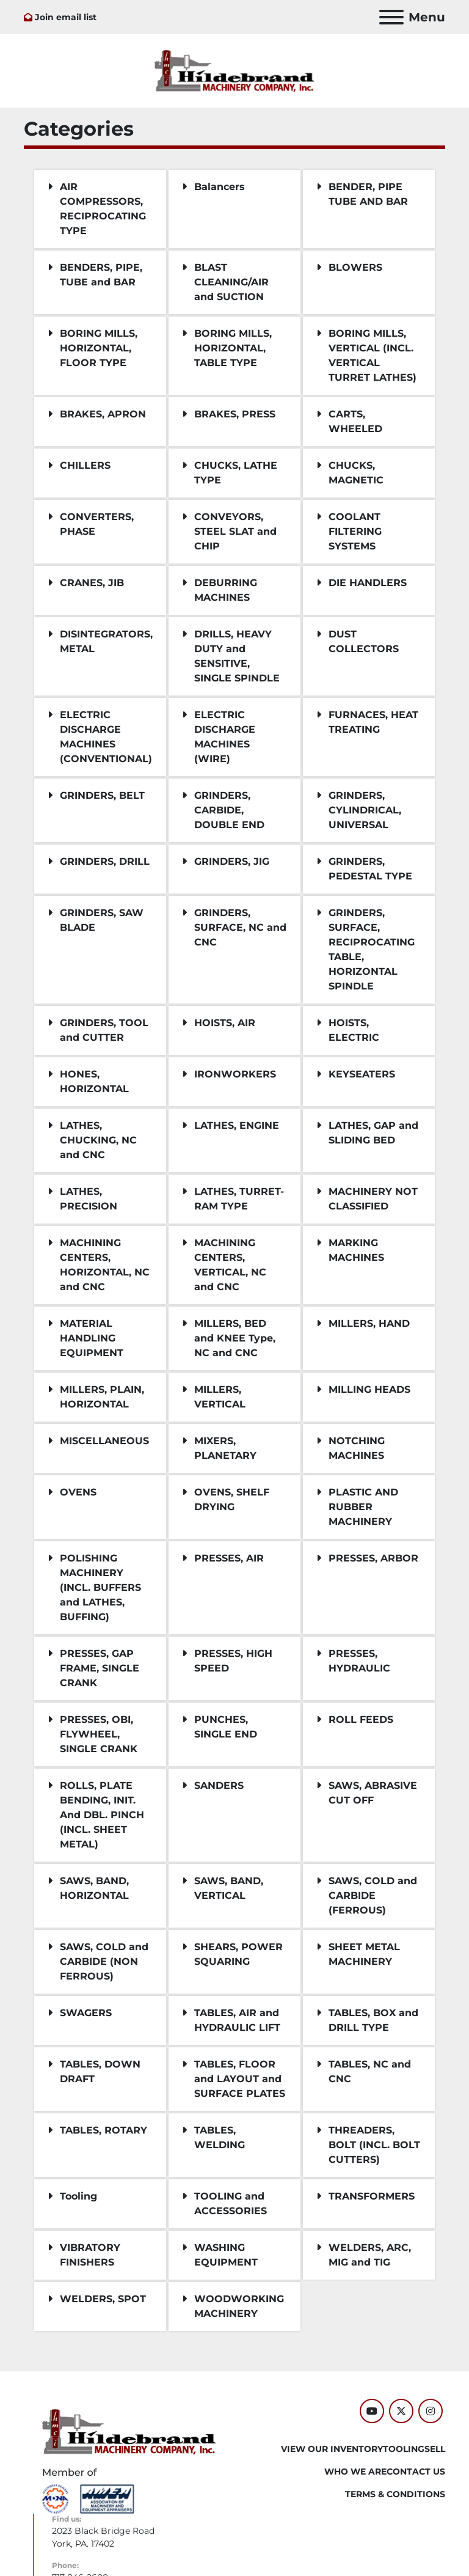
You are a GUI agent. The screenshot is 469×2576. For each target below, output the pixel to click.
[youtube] (372, 2411)
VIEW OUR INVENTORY (332, 2448)
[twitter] (401, 2411)
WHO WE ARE (355, 2471)
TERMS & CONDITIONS (395, 2494)
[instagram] (430, 2411)
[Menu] (391, 17)
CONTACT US (416, 2471)
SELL (434, 2448)
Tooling (403, 2448)
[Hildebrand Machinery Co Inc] (129, 2431)
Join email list (65, 17)
